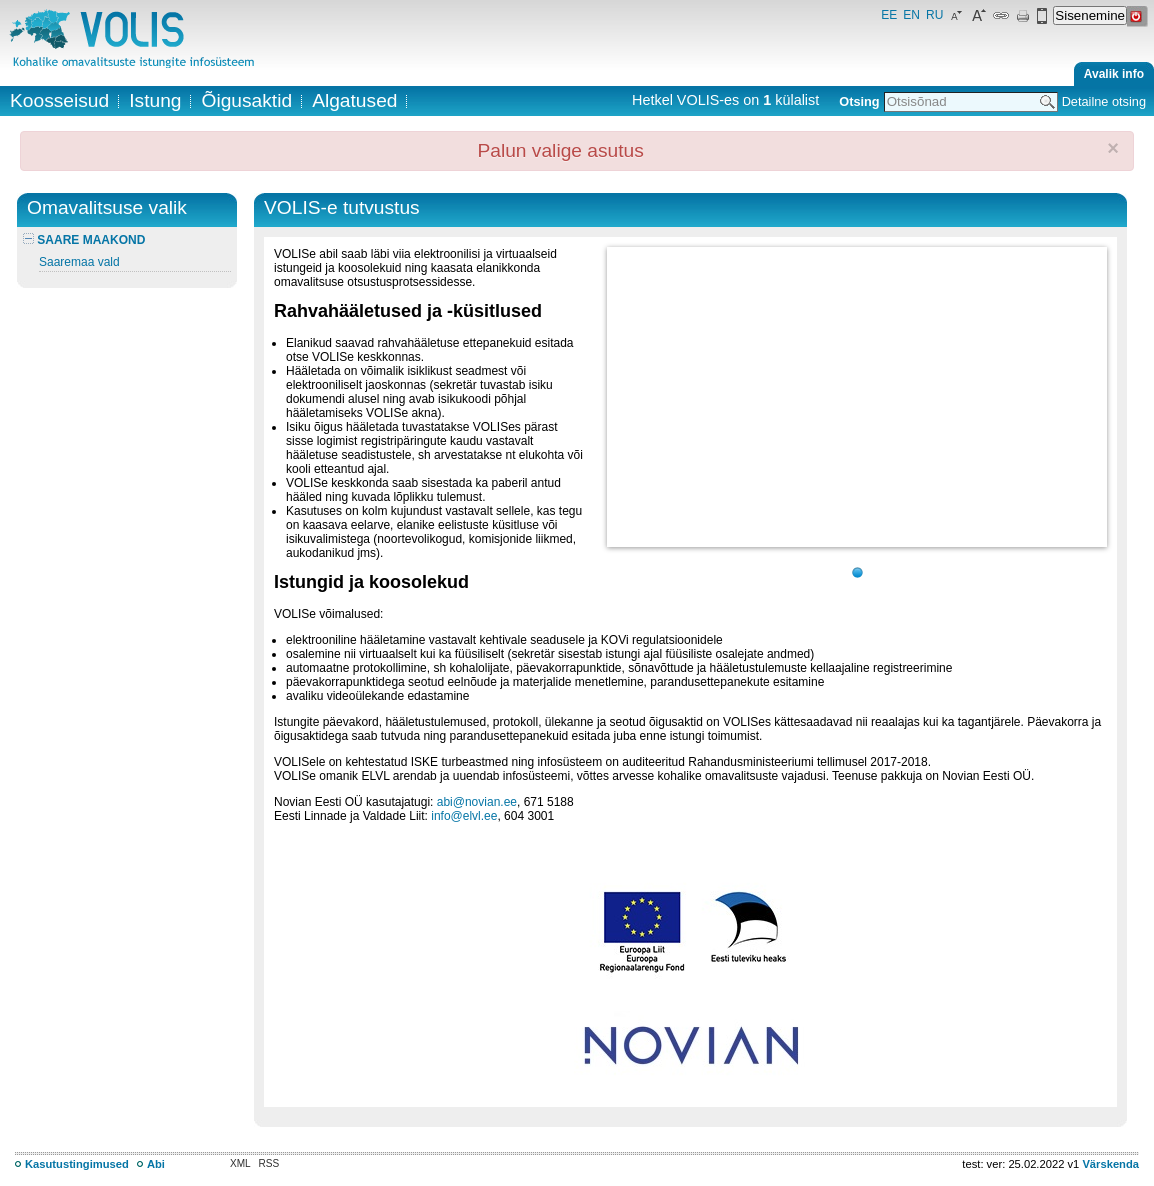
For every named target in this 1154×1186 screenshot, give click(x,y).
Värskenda (1110, 1164)
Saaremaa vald (79, 262)
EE (889, 15)
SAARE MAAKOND (84, 240)
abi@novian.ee (477, 802)
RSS (269, 1163)
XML (240, 1163)
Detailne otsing (1104, 101)
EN (911, 15)
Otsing (859, 101)
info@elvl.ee (464, 816)
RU (934, 15)
